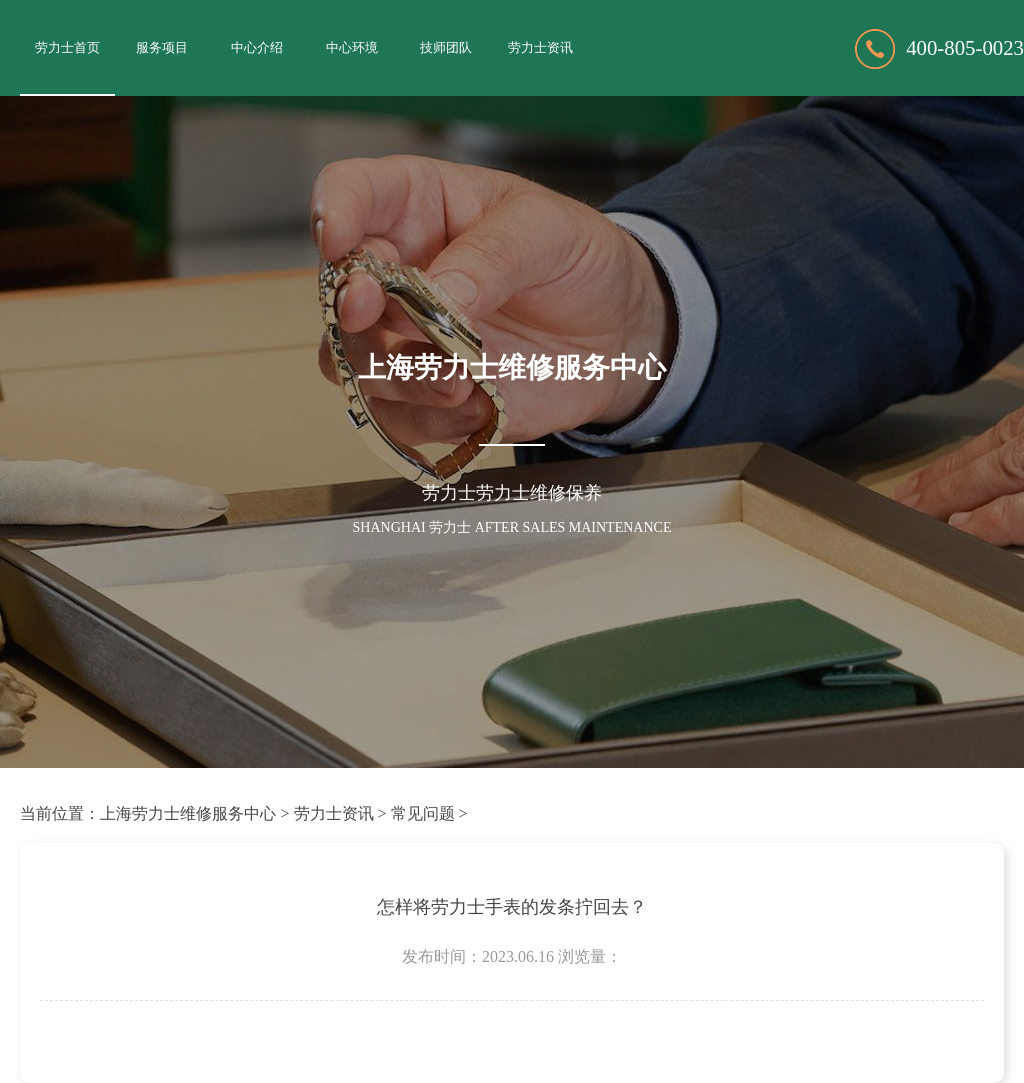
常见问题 (423, 813)
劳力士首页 (67, 48)
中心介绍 (257, 48)
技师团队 (446, 48)
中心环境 (352, 48)
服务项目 (162, 48)
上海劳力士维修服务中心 (188, 813)
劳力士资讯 (540, 48)
